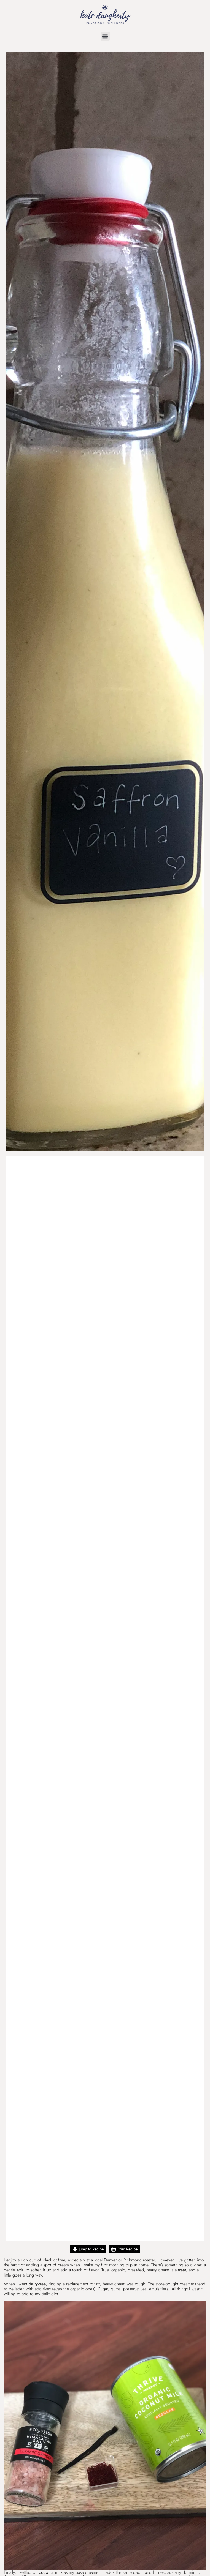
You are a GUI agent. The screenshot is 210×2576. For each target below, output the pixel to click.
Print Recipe (124, 2249)
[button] (105, 36)
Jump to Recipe (88, 2249)
